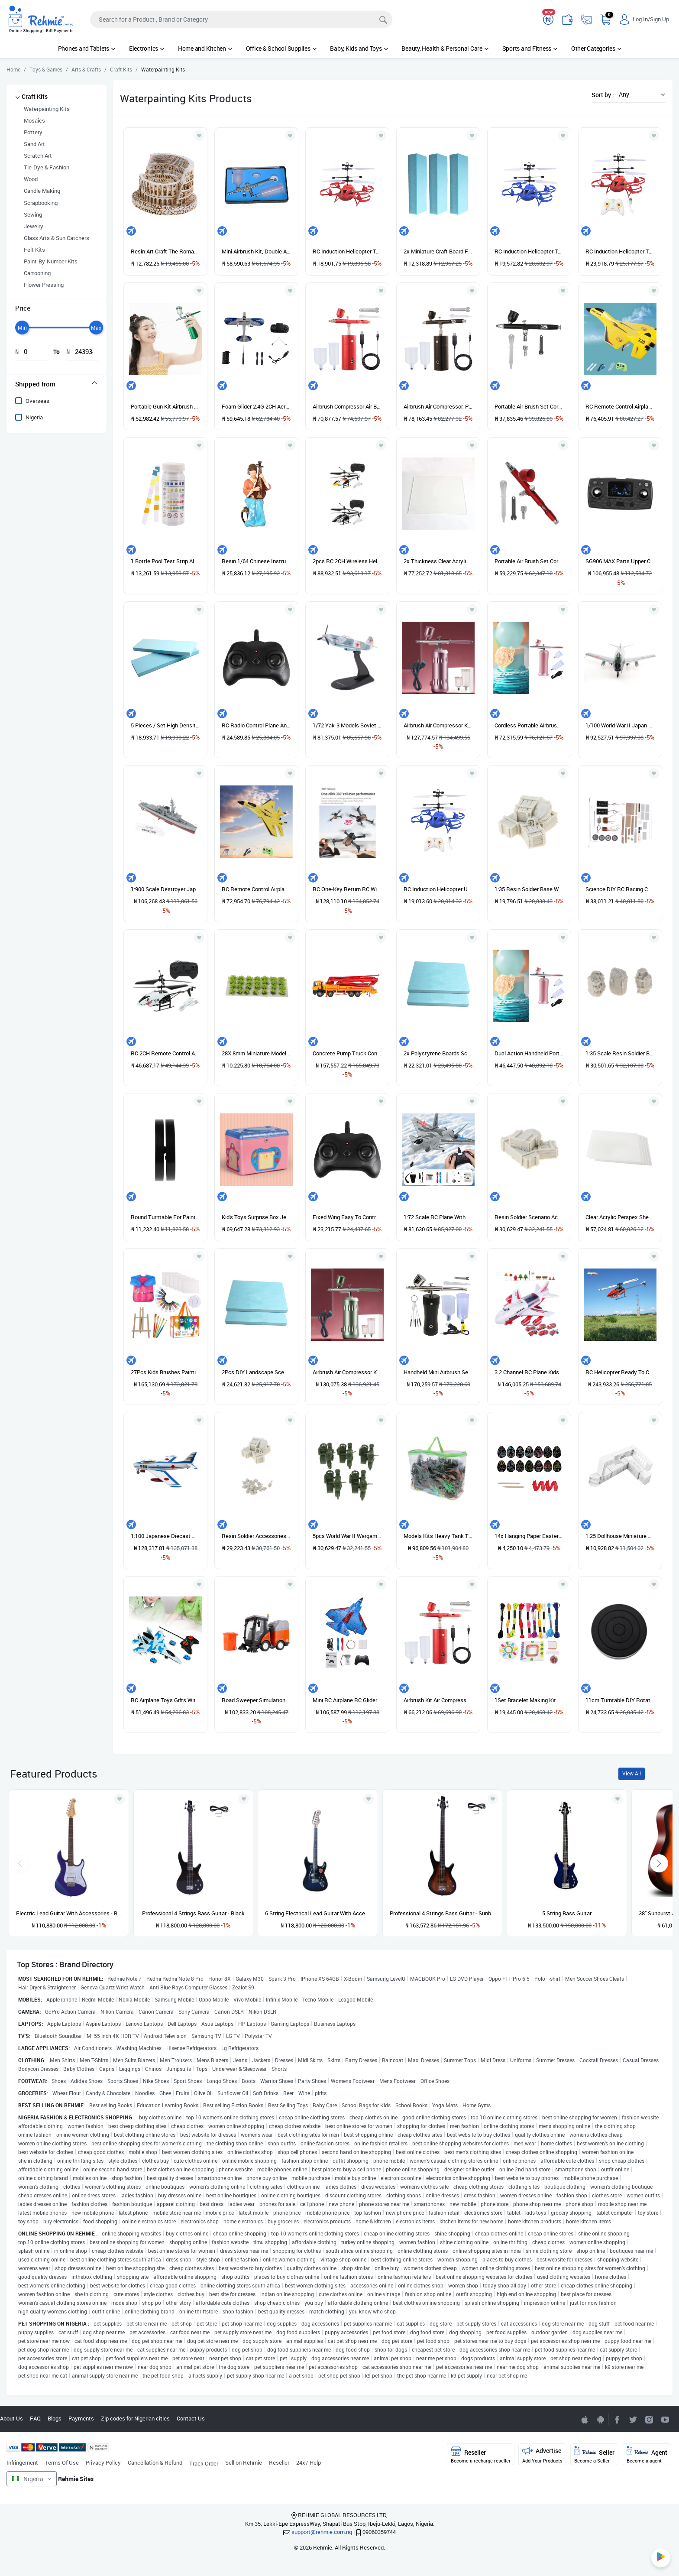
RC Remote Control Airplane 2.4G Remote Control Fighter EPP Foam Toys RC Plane (256, 889)
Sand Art (34, 144)
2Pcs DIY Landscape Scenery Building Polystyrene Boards (256, 1372)
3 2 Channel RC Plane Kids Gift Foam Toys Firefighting (529, 1372)
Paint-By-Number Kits (51, 261)
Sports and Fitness (529, 48)
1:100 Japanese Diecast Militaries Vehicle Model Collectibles (165, 1536)
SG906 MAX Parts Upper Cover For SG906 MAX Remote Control (620, 561)
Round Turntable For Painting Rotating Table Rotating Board (165, 1217)
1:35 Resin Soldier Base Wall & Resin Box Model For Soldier (529, 889)
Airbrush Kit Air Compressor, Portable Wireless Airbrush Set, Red (438, 1700)
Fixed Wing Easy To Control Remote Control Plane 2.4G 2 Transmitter (347, 1217)
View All (631, 1773)
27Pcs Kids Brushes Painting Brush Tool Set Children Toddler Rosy (165, 1372)
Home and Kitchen (205, 48)
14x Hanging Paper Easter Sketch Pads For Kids (529, 1536)
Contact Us (191, 2418)
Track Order (203, 2463)
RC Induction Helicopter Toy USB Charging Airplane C (620, 251)
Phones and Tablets (86, 48)
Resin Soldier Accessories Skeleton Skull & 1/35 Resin (256, 1536)
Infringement (22, 2462)
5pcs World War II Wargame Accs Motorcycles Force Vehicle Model (347, 1536)
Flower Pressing (44, 285)
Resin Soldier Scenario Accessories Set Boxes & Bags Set (529, 1217)
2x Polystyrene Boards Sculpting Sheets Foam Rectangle (438, 1053)
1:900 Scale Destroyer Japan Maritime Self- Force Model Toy (165, 889)
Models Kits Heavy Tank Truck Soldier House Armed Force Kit (438, 1536)
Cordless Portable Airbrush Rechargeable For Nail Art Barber (529, 725)
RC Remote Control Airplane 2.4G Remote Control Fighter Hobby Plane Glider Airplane (620, 406)
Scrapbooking (41, 203)
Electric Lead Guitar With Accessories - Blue (69, 1913)
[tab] (56, 384)
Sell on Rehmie (243, 2462)
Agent (647, 2455)
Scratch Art (38, 155)
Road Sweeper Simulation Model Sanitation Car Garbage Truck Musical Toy (256, 1700)
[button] (640, 94)
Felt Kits (34, 249)
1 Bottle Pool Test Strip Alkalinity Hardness (165, 561)
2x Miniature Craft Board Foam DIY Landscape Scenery (438, 251)
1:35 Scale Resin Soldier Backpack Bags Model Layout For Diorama (620, 1053)
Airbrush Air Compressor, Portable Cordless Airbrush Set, (438, 406)
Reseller (279, 2462)
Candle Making (42, 191)
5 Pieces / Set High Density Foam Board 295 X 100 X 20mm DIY (165, 725)
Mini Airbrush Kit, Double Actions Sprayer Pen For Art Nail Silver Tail (256, 251)
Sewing (33, 214)
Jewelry (33, 226)
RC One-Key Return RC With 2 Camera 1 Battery (347, 889)
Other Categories (596, 48)
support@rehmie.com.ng (321, 2532)
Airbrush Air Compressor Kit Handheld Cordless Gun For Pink (438, 725)
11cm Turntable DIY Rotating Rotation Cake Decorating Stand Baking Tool (620, 1700)
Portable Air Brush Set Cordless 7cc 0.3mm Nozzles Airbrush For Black (529, 406)
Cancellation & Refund (155, 2462)
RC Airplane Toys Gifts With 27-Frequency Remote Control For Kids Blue (165, 1700)
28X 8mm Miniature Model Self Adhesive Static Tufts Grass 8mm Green (256, 1053)
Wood (31, 179)
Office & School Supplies (281, 48)
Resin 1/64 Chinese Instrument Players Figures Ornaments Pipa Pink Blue (256, 561)
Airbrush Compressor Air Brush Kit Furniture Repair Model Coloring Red (347, 406)
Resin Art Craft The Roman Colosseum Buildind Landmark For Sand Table (165, 251)
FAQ (35, 2418)
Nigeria (34, 417)
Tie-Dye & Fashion (46, 167)
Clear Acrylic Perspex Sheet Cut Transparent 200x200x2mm (620, 1217)
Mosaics (34, 120)
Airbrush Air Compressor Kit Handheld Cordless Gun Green (347, 1372)
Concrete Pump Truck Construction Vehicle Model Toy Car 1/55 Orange (347, 1053)
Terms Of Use (62, 2462)
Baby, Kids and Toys (359, 48)
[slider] (22, 327)
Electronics (146, 48)
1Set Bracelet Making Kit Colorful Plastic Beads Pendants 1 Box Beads (529, 1700)
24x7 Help (308, 2462)
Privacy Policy (103, 2462)
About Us (11, 2418)
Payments (81, 2418)
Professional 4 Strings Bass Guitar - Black (193, 1913)
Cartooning (37, 273)
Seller (594, 2455)
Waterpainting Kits (47, 109)
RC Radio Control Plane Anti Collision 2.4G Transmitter (256, 725)
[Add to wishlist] (119, 1799)
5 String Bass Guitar (567, 1913)
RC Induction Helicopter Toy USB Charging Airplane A (347, 251)
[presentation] (659, 1863)
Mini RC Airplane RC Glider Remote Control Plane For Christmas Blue (347, 1700)
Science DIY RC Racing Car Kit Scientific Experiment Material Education (620, 889)
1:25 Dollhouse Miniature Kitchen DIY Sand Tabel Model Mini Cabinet (620, 1536)
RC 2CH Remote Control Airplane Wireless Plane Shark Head (165, 1053)
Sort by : (603, 95)
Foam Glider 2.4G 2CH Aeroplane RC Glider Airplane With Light (256, 406)
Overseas (37, 401)
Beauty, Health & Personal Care (444, 48)
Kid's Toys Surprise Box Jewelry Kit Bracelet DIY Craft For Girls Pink (256, 1217)
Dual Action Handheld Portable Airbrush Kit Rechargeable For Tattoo (529, 1053)
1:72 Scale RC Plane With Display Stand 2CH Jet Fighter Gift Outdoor (438, 1217)
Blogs (54, 2418)
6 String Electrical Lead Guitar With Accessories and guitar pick (318, 1913)
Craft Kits (35, 96)
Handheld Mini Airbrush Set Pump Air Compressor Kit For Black (438, 1372)
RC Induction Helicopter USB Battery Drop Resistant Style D (438, 889)
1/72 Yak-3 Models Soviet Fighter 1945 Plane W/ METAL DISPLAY (347, 725)
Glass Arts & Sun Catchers (56, 238)
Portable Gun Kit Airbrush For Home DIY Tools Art (165, 406)
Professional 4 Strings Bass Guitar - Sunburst (442, 1913)
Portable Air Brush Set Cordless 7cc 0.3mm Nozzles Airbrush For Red (529, 561)
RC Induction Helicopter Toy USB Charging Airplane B (529, 251)
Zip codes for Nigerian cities (135, 2418)
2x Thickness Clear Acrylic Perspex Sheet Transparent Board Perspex (438, 561)
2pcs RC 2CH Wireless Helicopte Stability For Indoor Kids (347, 561)
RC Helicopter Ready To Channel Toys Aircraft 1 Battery (620, 1372)
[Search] (241, 19)
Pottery (33, 132)
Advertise (542, 2455)
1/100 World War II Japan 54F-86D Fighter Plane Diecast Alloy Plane (620, 725)
